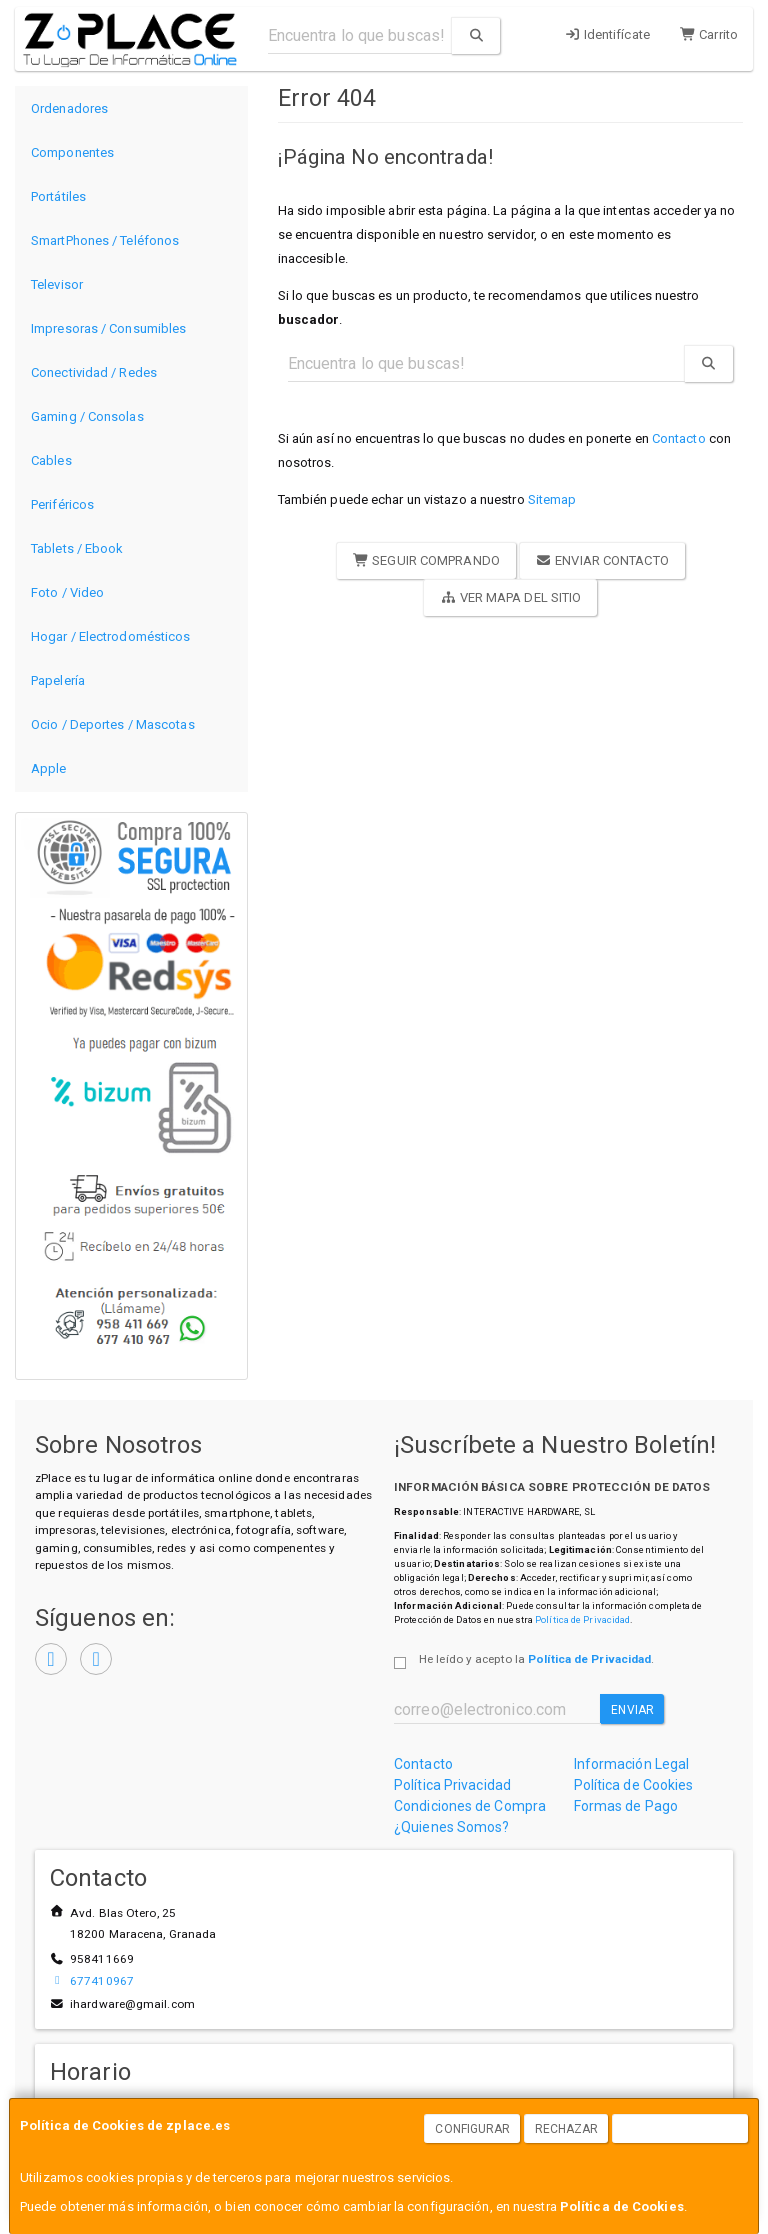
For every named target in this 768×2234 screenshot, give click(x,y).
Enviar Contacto (602, 560)
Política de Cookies (622, 2206)
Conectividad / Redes (94, 372)
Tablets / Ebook (77, 548)
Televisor (57, 284)
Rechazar (567, 2129)
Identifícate (607, 34)
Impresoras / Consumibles (108, 328)
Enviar (632, 1710)
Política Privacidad (452, 1785)
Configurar (472, 2129)
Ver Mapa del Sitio (510, 597)
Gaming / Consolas (87, 416)
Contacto (679, 438)
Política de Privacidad (582, 1619)
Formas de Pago (626, 1806)
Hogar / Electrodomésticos (111, 636)
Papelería (58, 680)
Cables (51, 460)
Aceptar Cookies (681, 2129)
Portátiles (58, 196)
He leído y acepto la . (536, 1659)
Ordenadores (69, 108)
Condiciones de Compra (470, 1806)
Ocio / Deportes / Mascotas (113, 724)
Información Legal (632, 1764)
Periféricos (62, 504)
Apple (49, 768)
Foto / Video (67, 592)
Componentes (72, 152)
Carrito (709, 34)
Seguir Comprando (426, 560)
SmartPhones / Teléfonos (105, 240)
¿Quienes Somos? (452, 1827)
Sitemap (552, 499)
